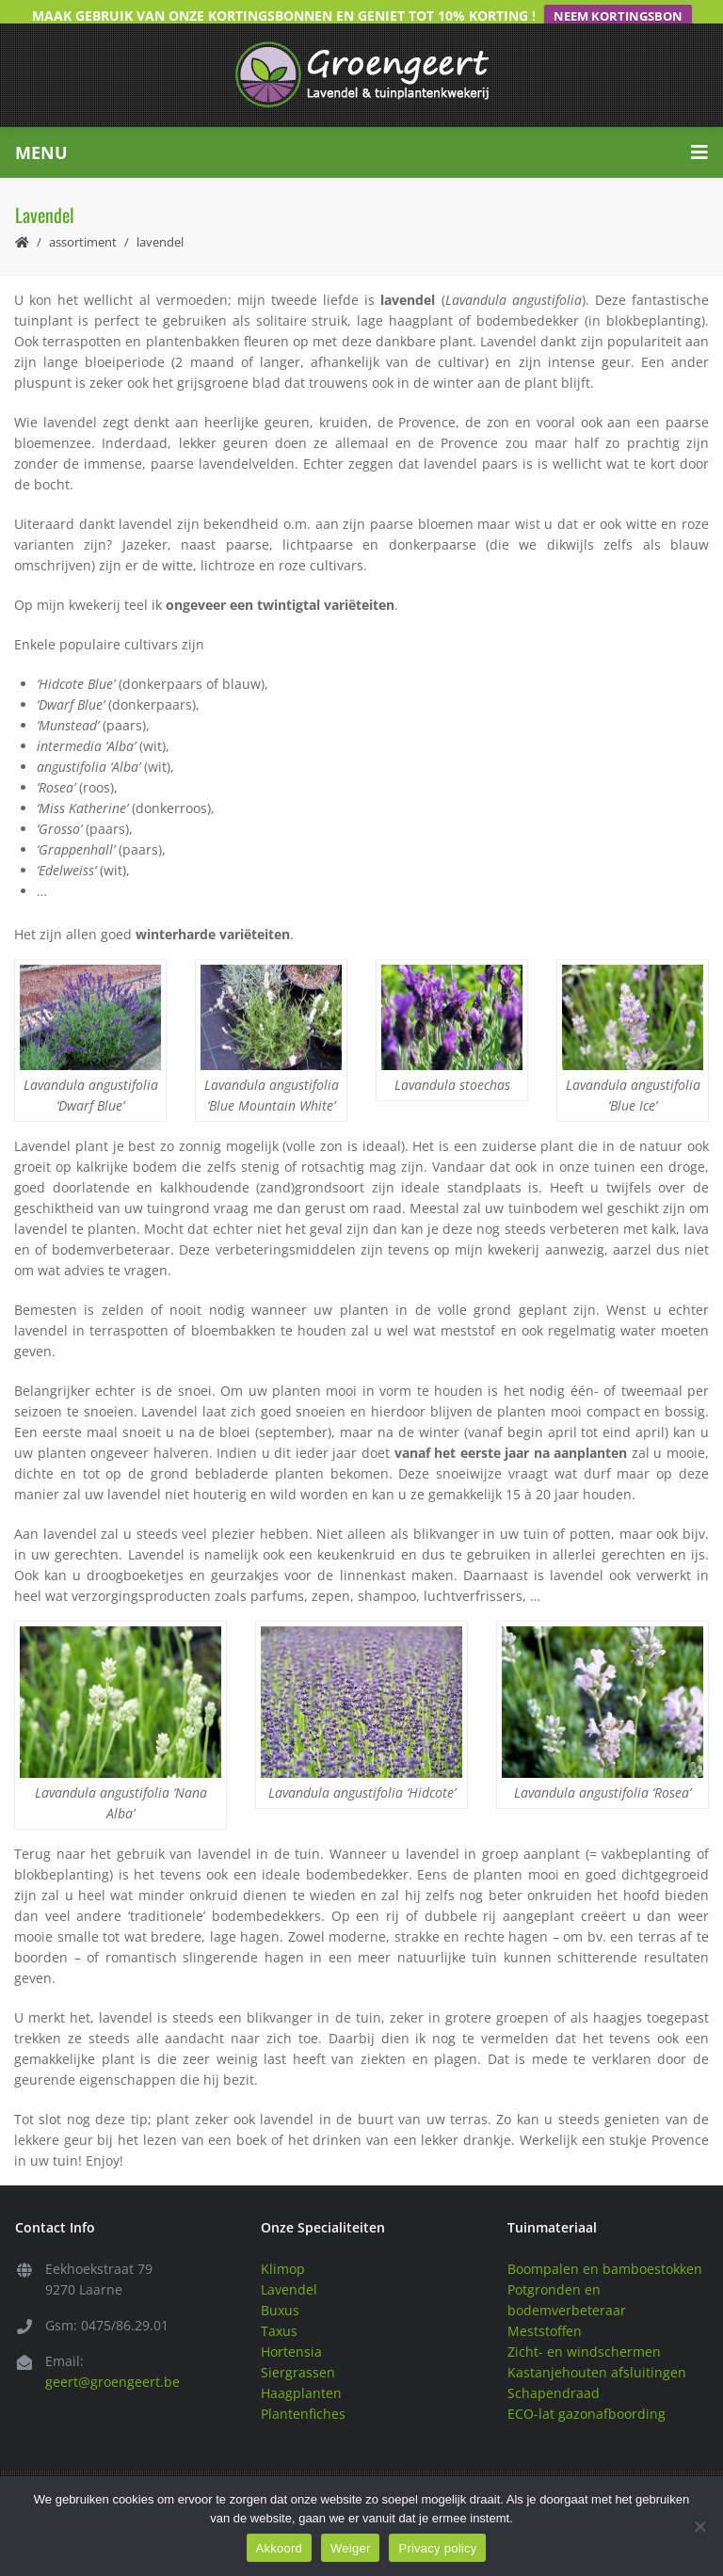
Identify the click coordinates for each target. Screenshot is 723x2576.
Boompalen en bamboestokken (604, 2245)
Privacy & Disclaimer (585, 2471)
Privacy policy (437, 2548)
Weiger (350, 2548)
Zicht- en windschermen (584, 2328)
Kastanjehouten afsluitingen (596, 2349)
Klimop (283, 2245)
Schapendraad (553, 2369)
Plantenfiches (303, 2390)
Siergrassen (298, 2349)
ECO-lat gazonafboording (586, 2390)
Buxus (280, 2287)
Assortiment (83, 218)
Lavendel (289, 2266)
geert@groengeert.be (112, 2358)
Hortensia (291, 2328)
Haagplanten (301, 2369)
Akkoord (279, 2548)
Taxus (279, 2307)
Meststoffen (544, 2307)
